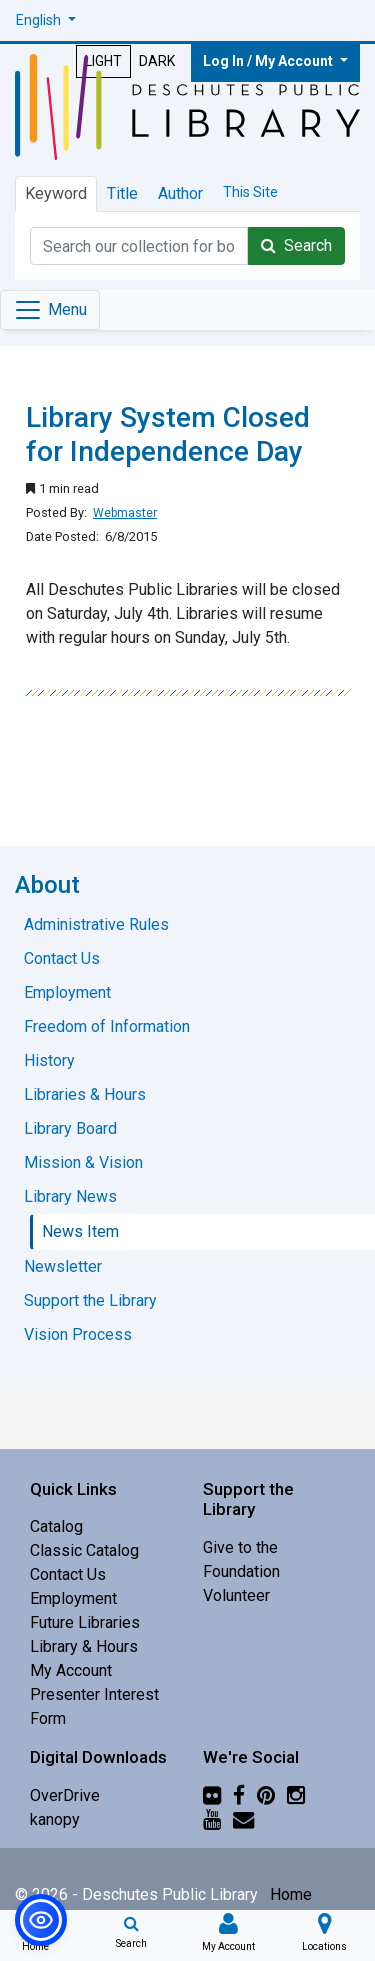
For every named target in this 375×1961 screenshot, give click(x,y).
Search (296, 245)
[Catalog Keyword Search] (139, 246)
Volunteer (236, 1595)
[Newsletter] (243, 1819)
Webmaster (125, 513)
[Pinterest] (266, 1795)
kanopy (55, 1819)
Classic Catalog (84, 1550)
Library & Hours (84, 1646)
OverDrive (65, 1795)
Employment (73, 1598)
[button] (46, 20)
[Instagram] (296, 1795)
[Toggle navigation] (50, 310)
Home (291, 1894)
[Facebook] (239, 1795)
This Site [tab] (250, 192)
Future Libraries (85, 1622)
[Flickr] (212, 1795)
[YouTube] (212, 1819)
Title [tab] (122, 193)
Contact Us (68, 1574)
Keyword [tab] (56, 193)
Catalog (56, 1526)
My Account (71, 1670)
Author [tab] (180, 193)
